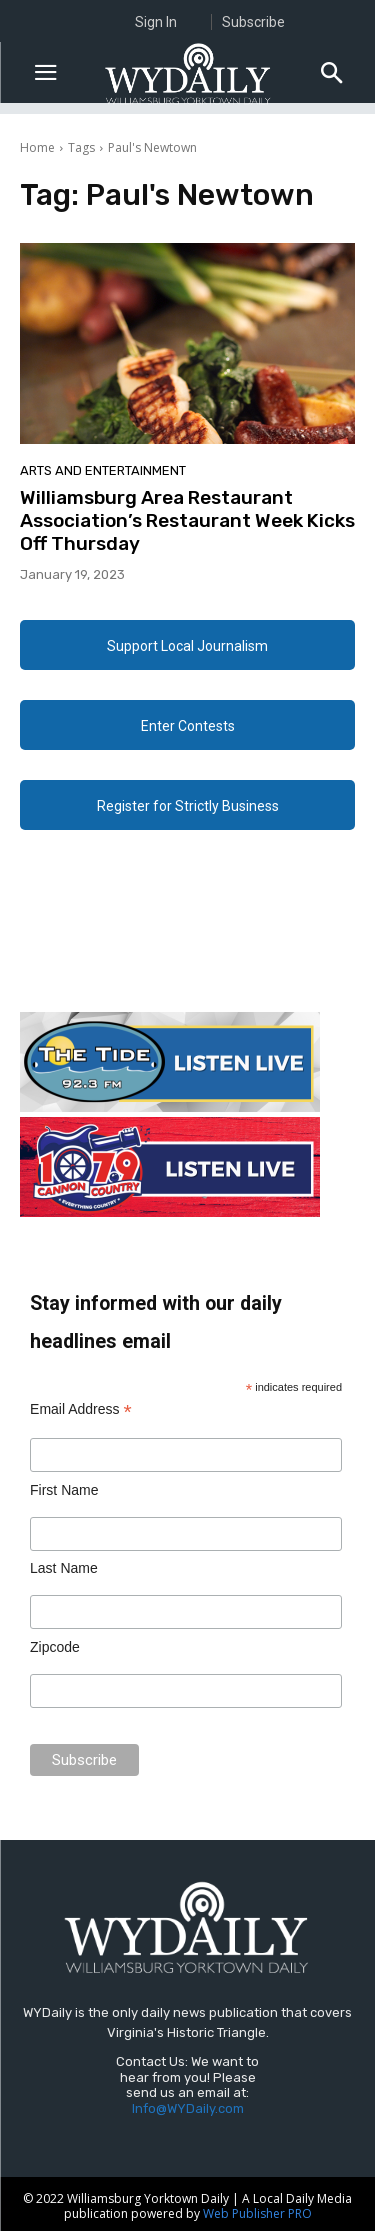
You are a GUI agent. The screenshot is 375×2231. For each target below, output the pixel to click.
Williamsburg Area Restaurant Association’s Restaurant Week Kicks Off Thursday (187, 520)
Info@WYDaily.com (188, 2108)
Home (37, 147)
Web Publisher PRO (257, 2213)
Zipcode (55, 1647)
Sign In (156, 22)
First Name (64, 1490)
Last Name (64, 1568)
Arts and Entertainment (103, 470)
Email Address (81, 1409)
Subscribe (253, 22)
